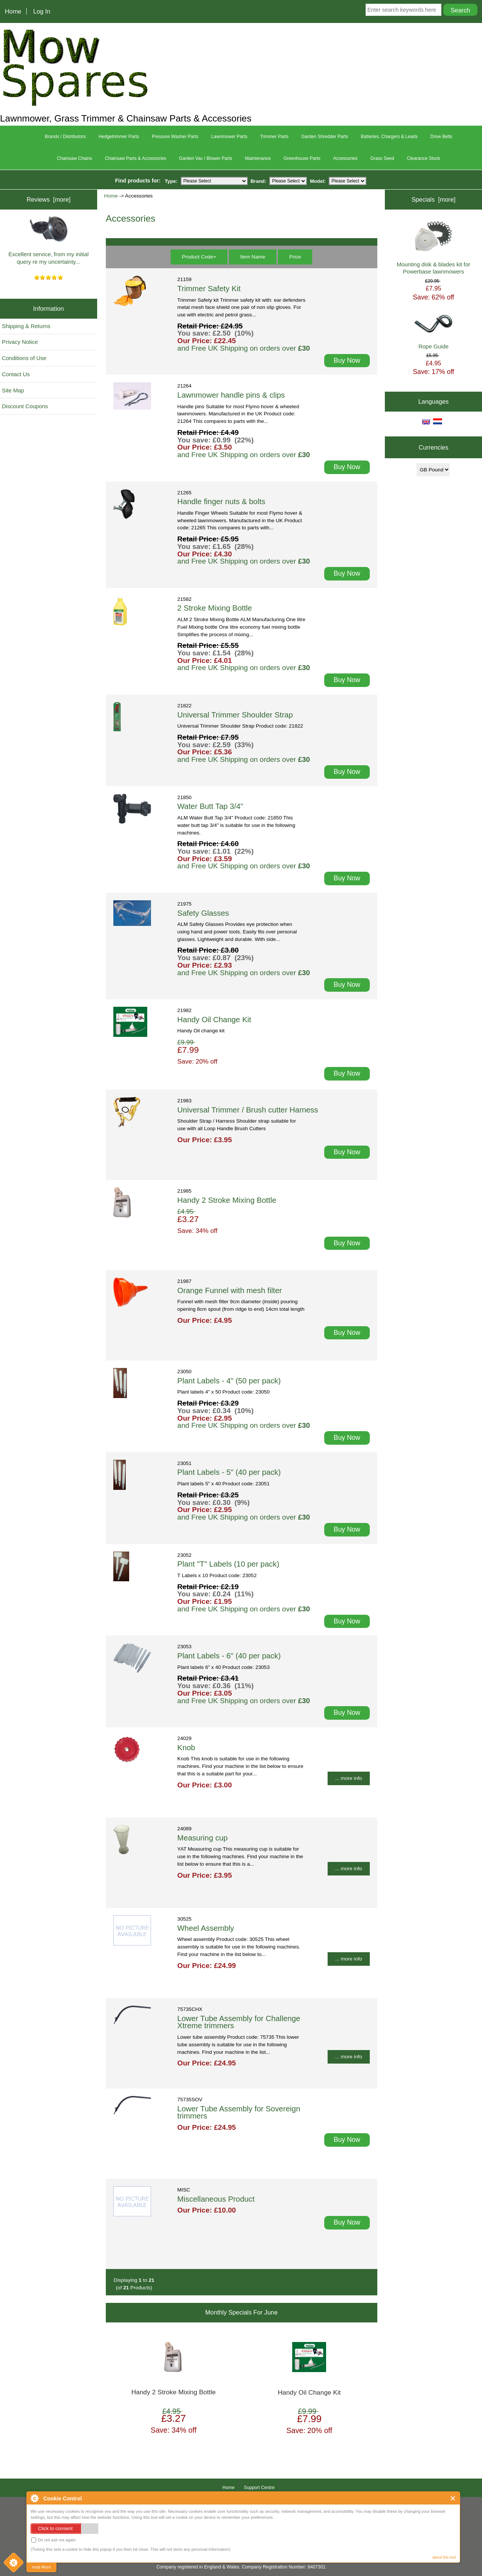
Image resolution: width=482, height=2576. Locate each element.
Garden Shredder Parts (324, 136)
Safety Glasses (203, 913)
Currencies (433, 447)
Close (453, 2498)
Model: (318, 181)
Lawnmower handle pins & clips (231, 395)
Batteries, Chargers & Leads (389, 136)
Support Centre (259, 2487)
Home (13, 11)
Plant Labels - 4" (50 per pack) (229, 1381)
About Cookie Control (34, 2498)
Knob (186, 1747)
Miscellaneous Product (216, 2199)
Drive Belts (441, 136)
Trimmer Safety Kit (209, 288)
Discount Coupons (25, 406)
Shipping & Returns (26, 326)
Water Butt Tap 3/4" (210, 806)
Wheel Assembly (205, 1928)
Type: (171, 181)
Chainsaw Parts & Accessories (135, 158)
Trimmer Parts (274, 136)
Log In (41, 11)
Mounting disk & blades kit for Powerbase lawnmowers (433, 248)
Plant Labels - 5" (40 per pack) (229, 1472)
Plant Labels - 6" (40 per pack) (229, 1656)
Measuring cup (202, 1838)
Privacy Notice (20, 342)
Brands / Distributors (65, 136)
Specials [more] (434, 199)
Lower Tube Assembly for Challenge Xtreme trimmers (238, 2022)
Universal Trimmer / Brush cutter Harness (247, 1110)
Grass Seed (382, 158)
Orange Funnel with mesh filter (229, 1290)
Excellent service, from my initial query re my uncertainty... (49, 240)
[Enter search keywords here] (404, 10)
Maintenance (258, 158)
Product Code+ (199, 257)
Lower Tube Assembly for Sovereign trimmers (238, 2112)
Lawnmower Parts (229, 136)
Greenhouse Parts (302, 158)
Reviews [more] (48, 199)
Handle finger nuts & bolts (221, 501)
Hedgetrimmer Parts (119, 136)
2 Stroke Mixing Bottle (214, 608)
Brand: (258, 181)
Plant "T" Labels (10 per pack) (228, 1564)
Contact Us (16, 374)
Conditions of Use (24, 358)
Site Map (13, 390)
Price (295, 257)
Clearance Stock (423, 158)
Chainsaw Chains (74, 158)
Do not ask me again (53, 2540)
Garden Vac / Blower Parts (205, 158)
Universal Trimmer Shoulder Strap (235, 715)
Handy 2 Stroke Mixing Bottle (226, 1200)
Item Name (252, 257)
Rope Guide (433, 332)
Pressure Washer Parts (175, 136)
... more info (348, 1778)
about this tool (444, 2557)
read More (41, 2567)
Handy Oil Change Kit (214, 1019)
